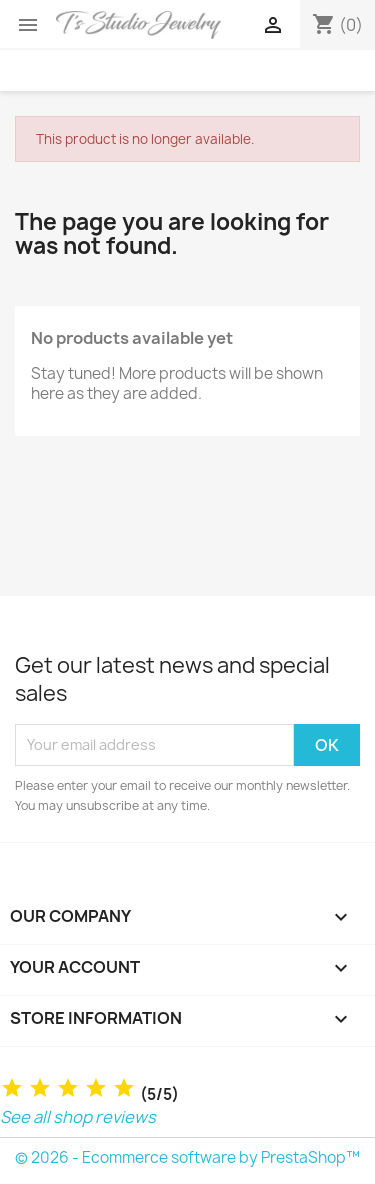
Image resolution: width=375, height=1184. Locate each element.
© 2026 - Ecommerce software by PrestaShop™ (187, 1157)
